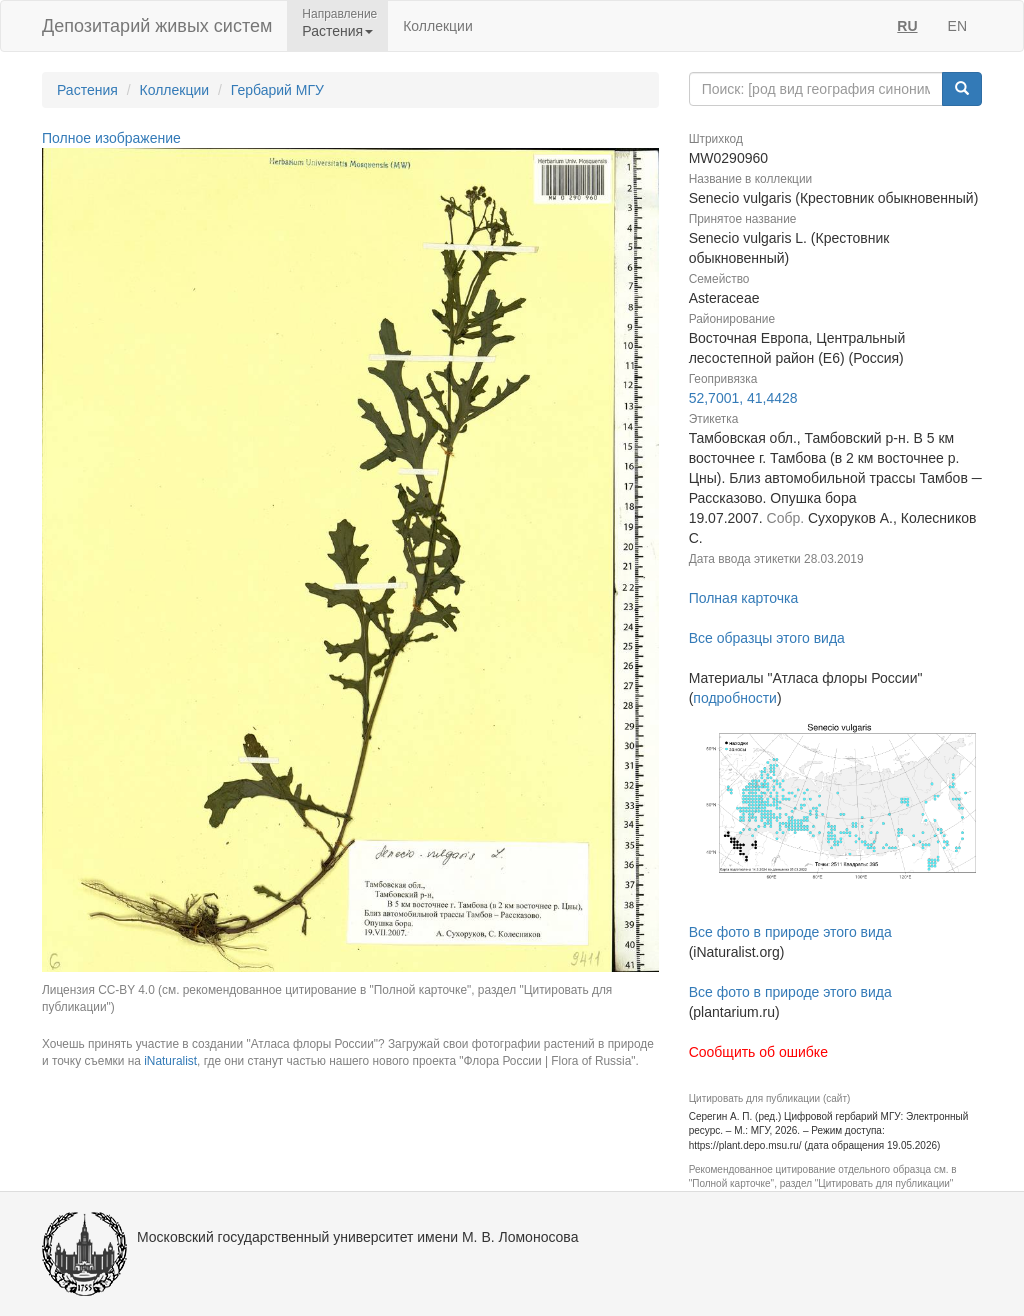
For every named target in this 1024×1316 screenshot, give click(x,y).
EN (957, 26)
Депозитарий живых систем (157, 26)
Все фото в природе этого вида (790, 932)
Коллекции (438, 26)
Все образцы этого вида (767, 638)
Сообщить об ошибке (758, 1052)
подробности (735, 698)
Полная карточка (744, 598)
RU (907, 26)
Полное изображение (111, 138)
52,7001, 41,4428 (743, 398)
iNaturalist (170, 1061)
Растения (87, 90)
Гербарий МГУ (277, 90)
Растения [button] (337, 31)
